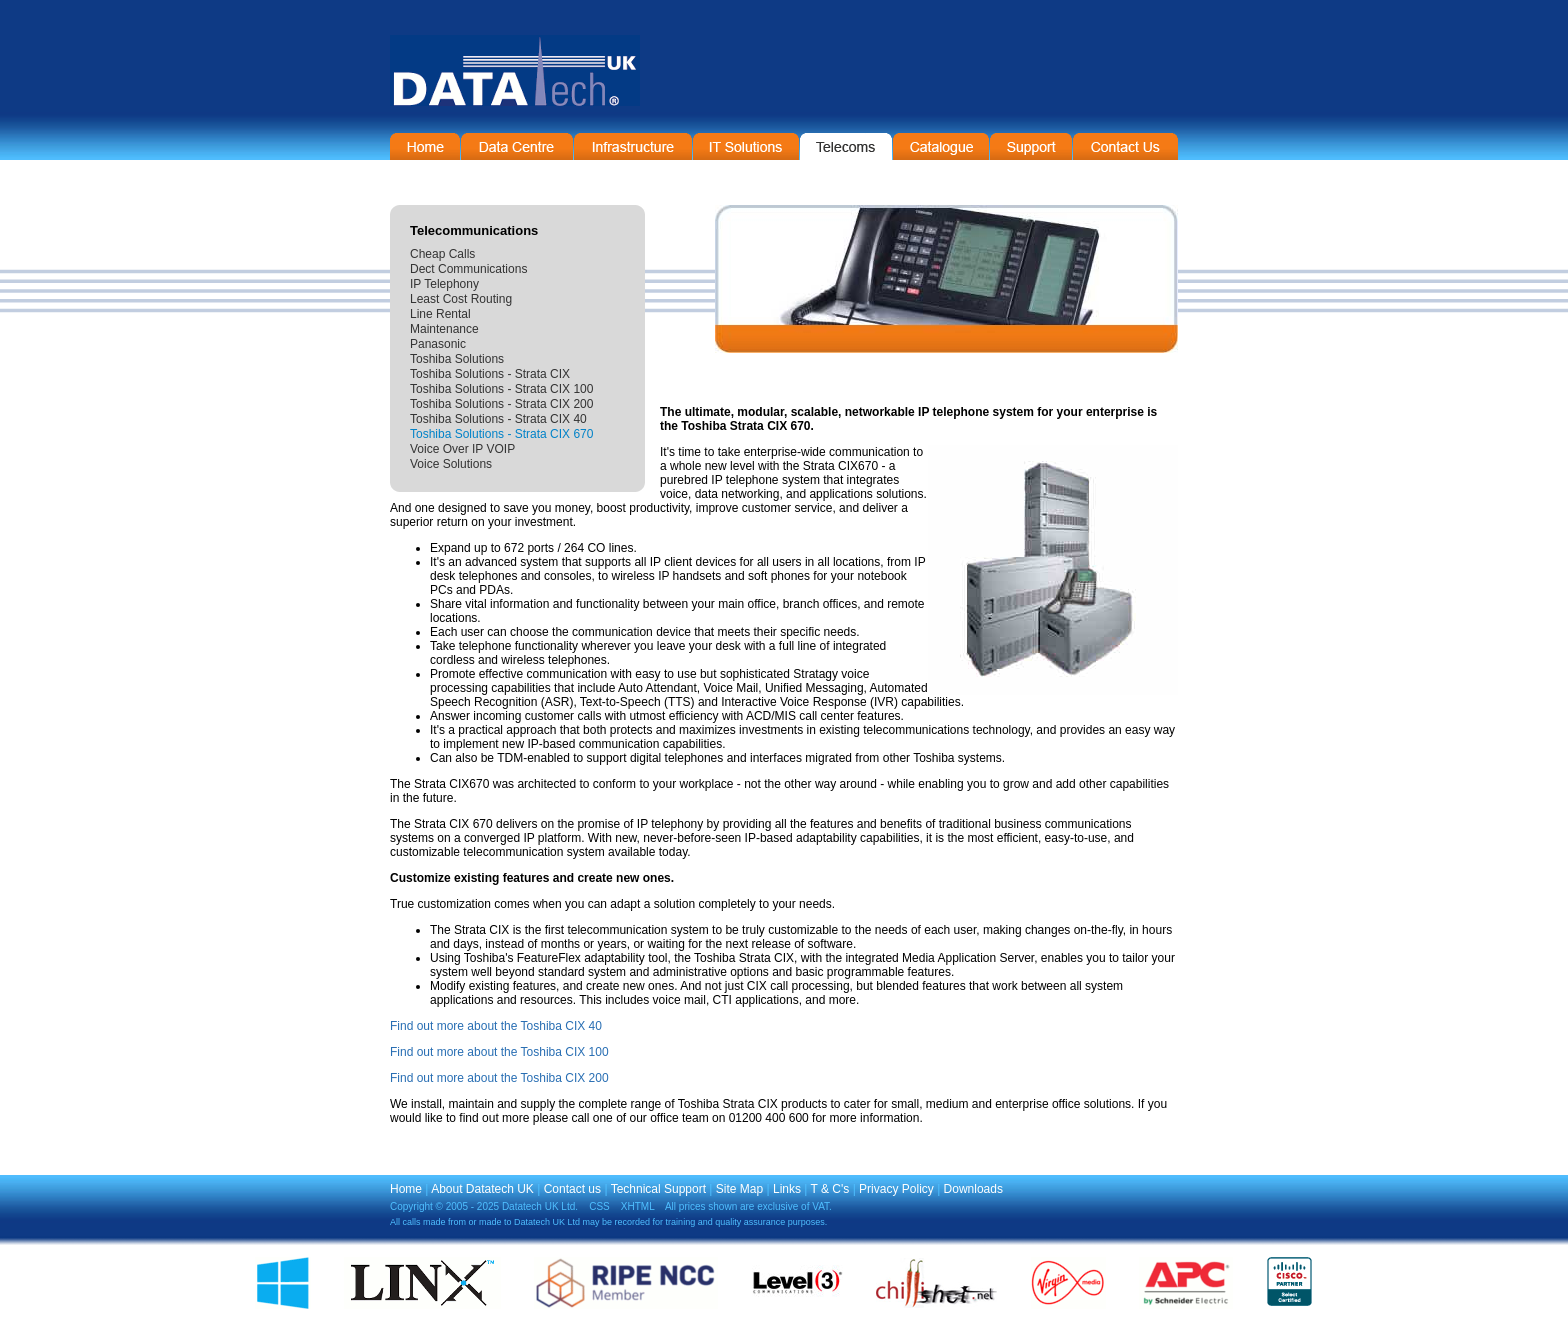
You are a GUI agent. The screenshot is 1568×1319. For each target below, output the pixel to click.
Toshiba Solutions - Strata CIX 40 (498, 419)
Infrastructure (633, 146)
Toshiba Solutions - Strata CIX (490, 374)
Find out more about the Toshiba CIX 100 (499, 1052)
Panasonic (438, 344)
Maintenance (444, 329)
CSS (599, 1206)
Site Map (739, 1189)
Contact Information (1125, 146)
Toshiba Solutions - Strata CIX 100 (501, 389)
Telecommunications (846, 146)
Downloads (973, 1189)
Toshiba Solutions (457, 359)
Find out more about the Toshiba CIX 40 (496, 1026)
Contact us (572, 1189)
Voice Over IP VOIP (462, 449)
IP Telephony (444, 284)
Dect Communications (468, 269)
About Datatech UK (482, 1189)
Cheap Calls (442, 254)
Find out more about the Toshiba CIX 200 (499, 1078)
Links (787, 1189)
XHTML (638, 1206)
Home (425, 146)
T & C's (830, 1189)
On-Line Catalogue (941, 146)
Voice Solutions (451, 464)
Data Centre (517, 146)
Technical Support (658, 1189)
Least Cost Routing (461, 299)
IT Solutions (746, 146)
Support (1031, 146)
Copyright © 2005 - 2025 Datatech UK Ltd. (484, 1206)
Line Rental (440, 314)
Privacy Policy (896, 1189)
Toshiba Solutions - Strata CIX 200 (501, 404)
